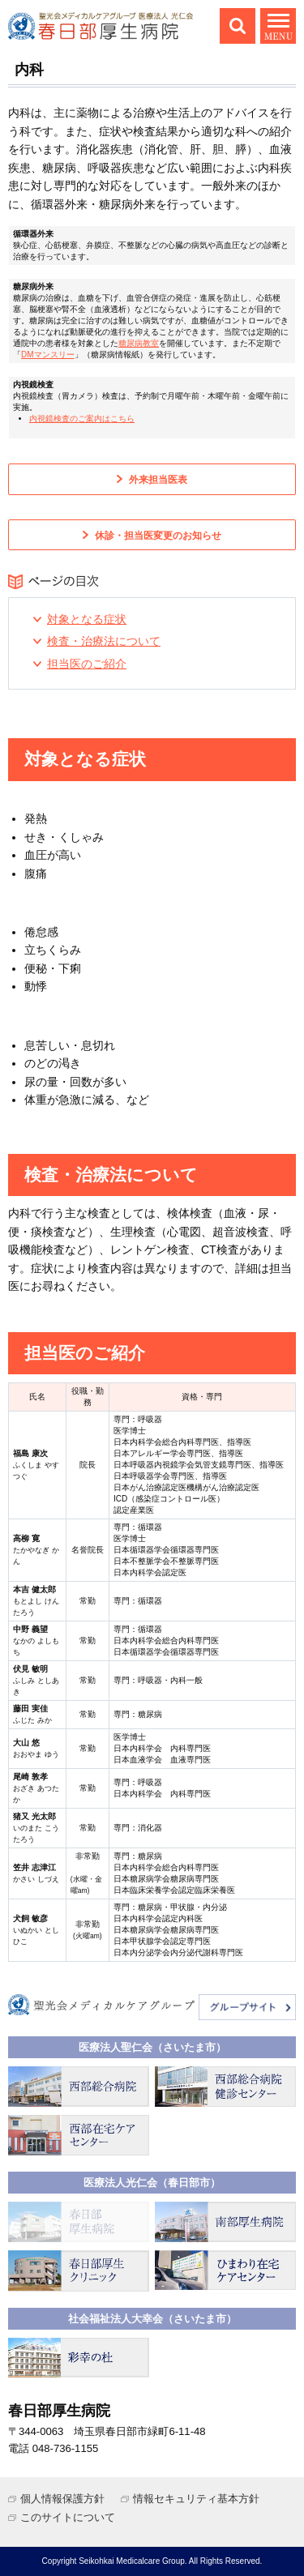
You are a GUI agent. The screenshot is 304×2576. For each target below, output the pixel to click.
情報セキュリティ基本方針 (196, 2499)
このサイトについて (67, 2517)
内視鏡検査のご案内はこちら (82, 418)
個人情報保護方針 (62, 2499)
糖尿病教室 (138, 343)
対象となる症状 (86, 619)
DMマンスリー (48, 354)
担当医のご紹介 (86, 663)
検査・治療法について (104, 640)
